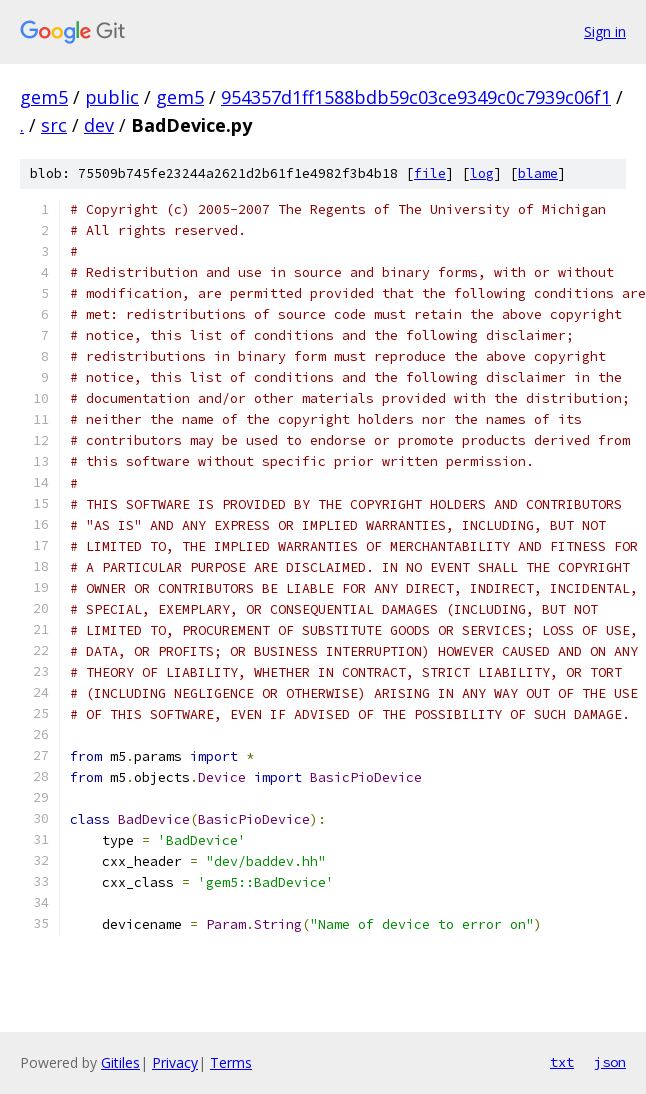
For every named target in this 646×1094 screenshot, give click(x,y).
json (610, 1062)
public (112, 97)
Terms (231, 1062)
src (54, 125)
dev (99, 125)
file (430, 173)
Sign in (605, 31)
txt (562, 1062)
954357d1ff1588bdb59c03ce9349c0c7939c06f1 (416, 97)
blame (538, 173)
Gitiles (120, 1062)
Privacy (175, 1062)
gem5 (44, 97)
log (482, 173)
